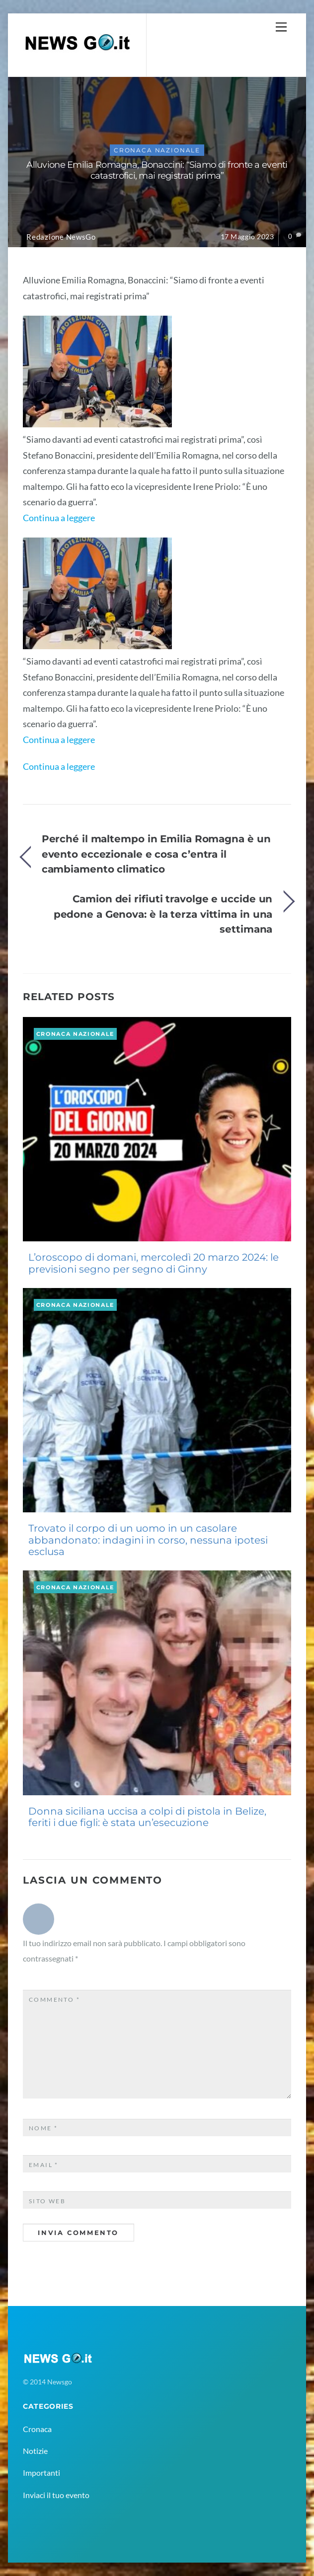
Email (44, 2165)
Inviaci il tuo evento (56, 2495)
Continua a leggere (59, 517)
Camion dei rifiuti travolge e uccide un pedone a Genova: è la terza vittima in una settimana (163, 913)
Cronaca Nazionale (157, 150)
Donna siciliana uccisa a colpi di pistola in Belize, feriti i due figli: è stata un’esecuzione (147, 1817)
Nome (43, 2128)
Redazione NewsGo (61, 237)
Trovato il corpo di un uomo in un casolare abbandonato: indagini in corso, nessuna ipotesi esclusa (148, 1540)
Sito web (47, 2201)
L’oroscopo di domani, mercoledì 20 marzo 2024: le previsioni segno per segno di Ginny (153, 1263)
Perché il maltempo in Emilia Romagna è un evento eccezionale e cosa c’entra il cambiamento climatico (156, 853)
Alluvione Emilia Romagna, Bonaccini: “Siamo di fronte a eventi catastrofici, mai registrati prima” (156, 170)
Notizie (35, 2450)
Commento (54, 1999)
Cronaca (37, 2429)
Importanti (41, 2472)
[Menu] (281, 26)
